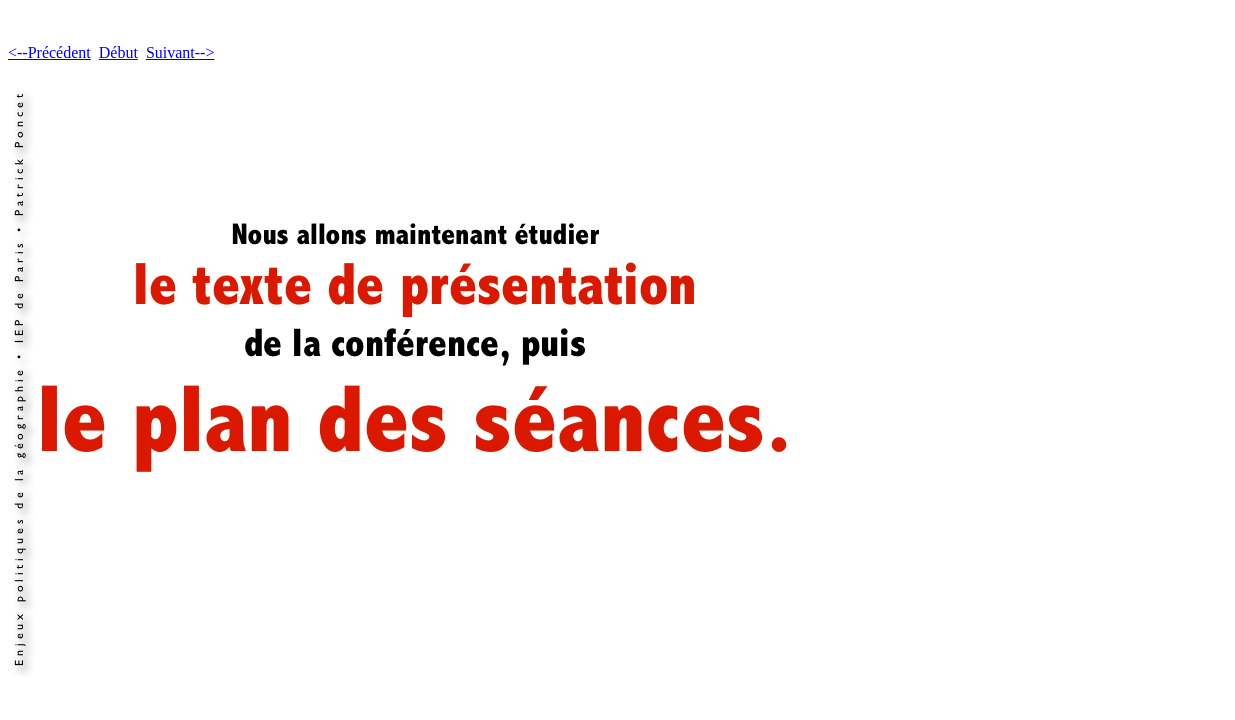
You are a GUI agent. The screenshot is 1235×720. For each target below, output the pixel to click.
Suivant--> (180, 52)
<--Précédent (49, 52)
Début (118, 52)
